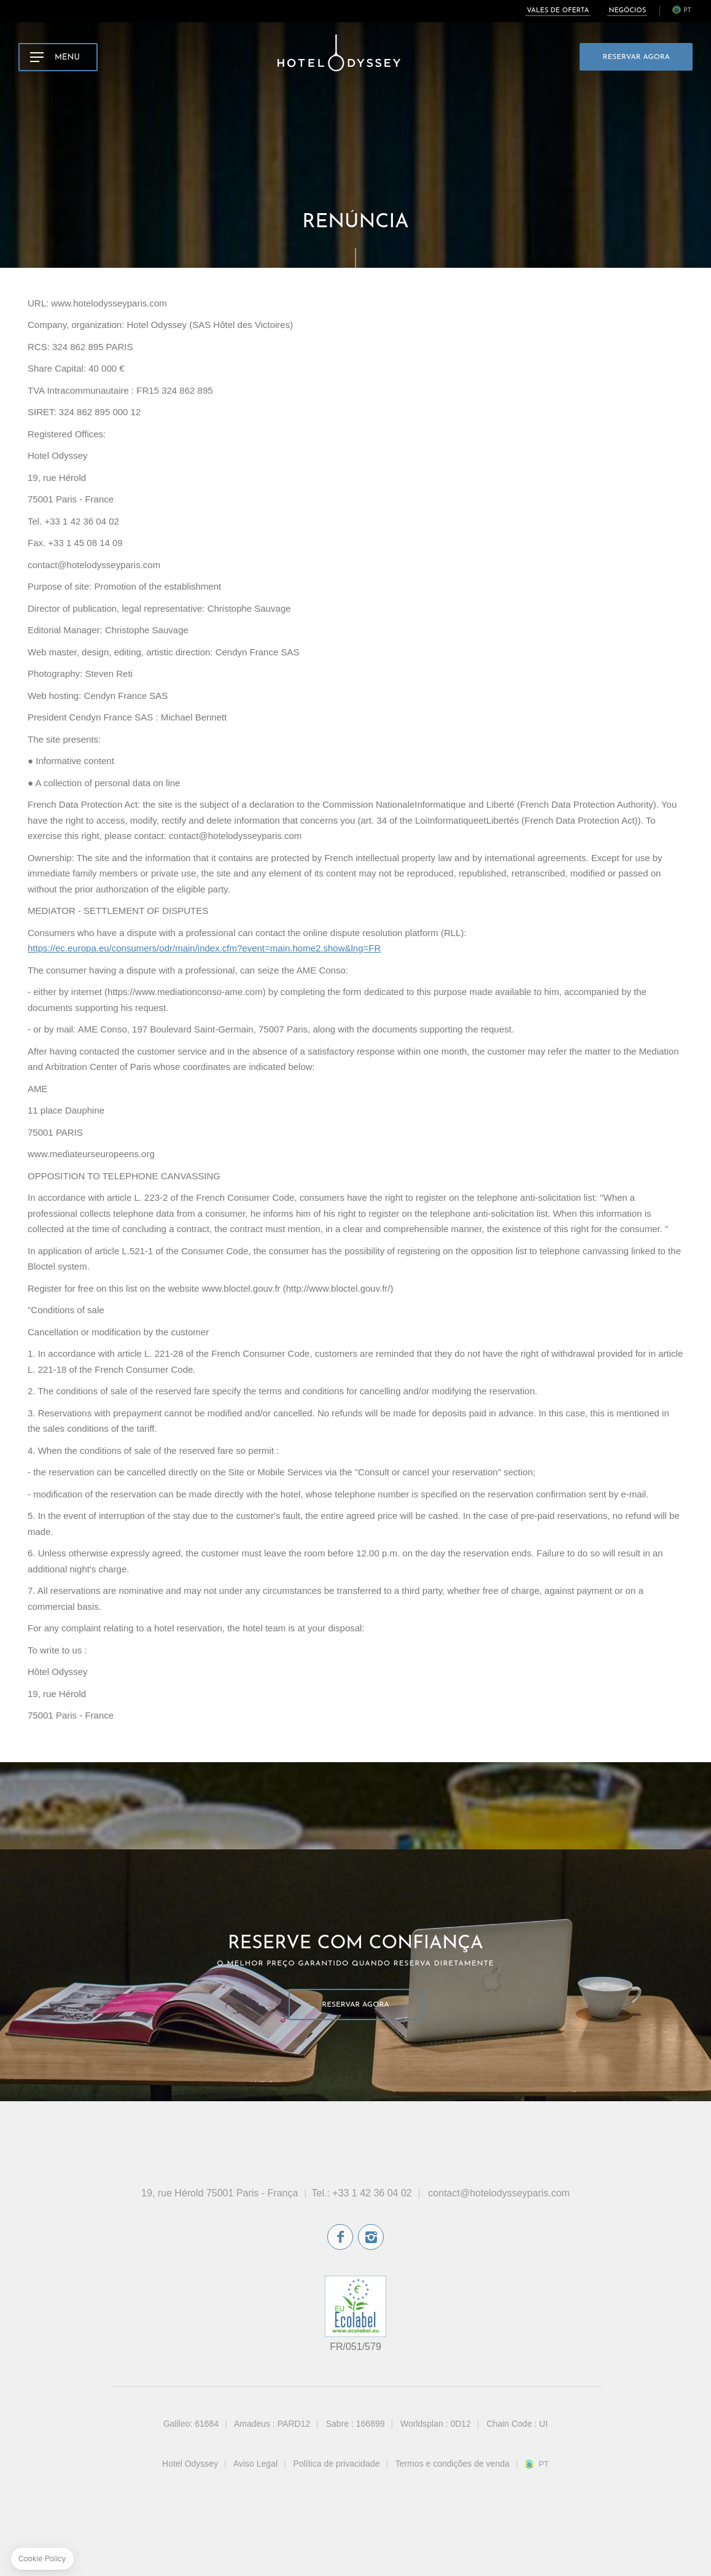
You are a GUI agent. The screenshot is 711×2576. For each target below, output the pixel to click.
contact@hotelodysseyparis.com (499, 2193)
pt (687, 10)
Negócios (627, 10)
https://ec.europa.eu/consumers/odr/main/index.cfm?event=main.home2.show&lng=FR (204, 948)
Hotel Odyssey (190, 2464)
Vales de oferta (558, 10)
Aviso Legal (255, 2464)
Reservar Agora (636, 57)
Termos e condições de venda (452, 2464)
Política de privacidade (336, 2464)
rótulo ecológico (355, 2306)
